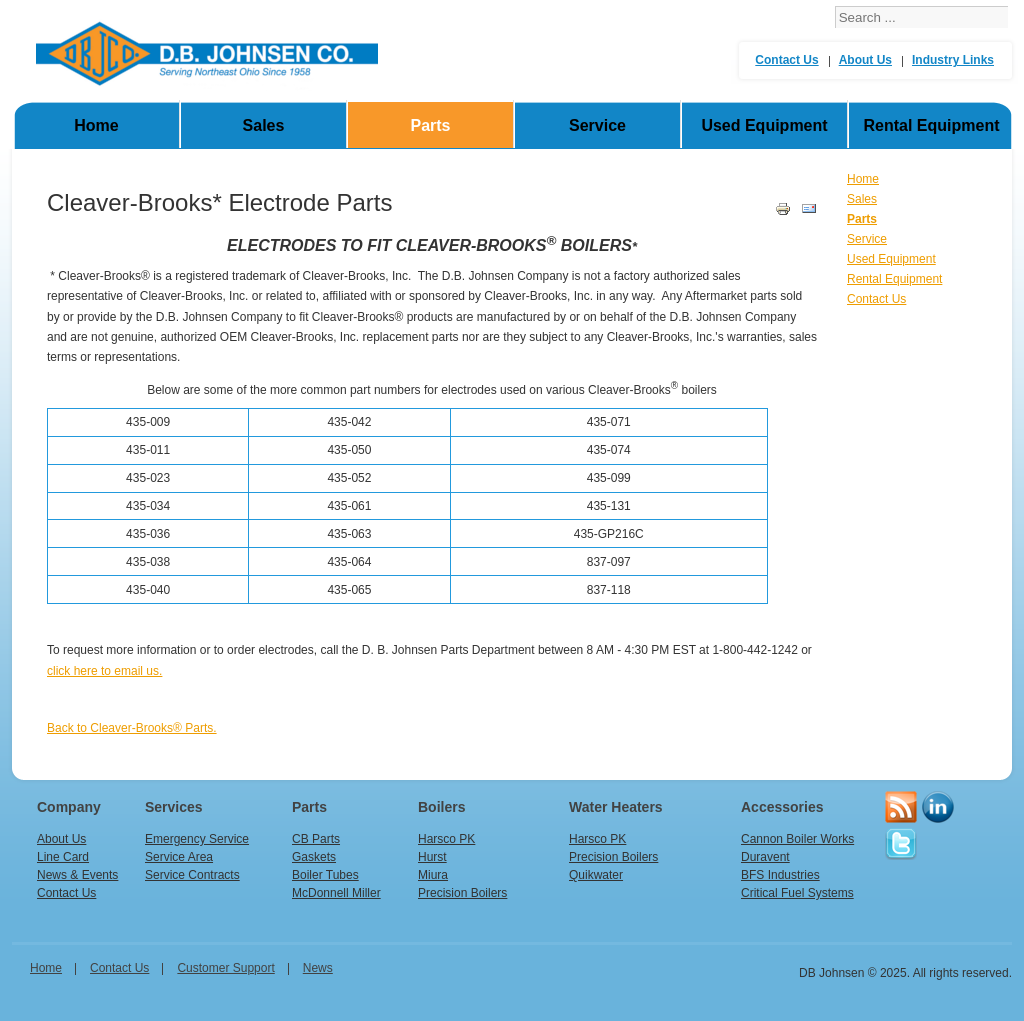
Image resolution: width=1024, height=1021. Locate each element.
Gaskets (314, 857)
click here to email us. (104, 671)
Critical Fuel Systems (797, 893)
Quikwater (596, 875)
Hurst (432, 857)
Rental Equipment (931, 125)
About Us (865, 60)
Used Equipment (764, 125)
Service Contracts (192, 875)
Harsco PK (446, 839)
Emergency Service (197, 839)
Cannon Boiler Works (797, 839)
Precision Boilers (462, 893)
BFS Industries (780, 875)
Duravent (765, 857)
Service (597, 125)
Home (96, 125)
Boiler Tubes (325, 875)
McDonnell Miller (336, 893)
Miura (433, 875)
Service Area (179, 857)
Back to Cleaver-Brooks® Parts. (132, 728)
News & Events (77, 875)
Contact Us (786, 60)
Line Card (63, 857)
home (46, 968)
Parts (430, 125)
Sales (264, 125)
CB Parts (316, 839)
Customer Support (225, 968)
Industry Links (953, 60)
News (318, 968)
